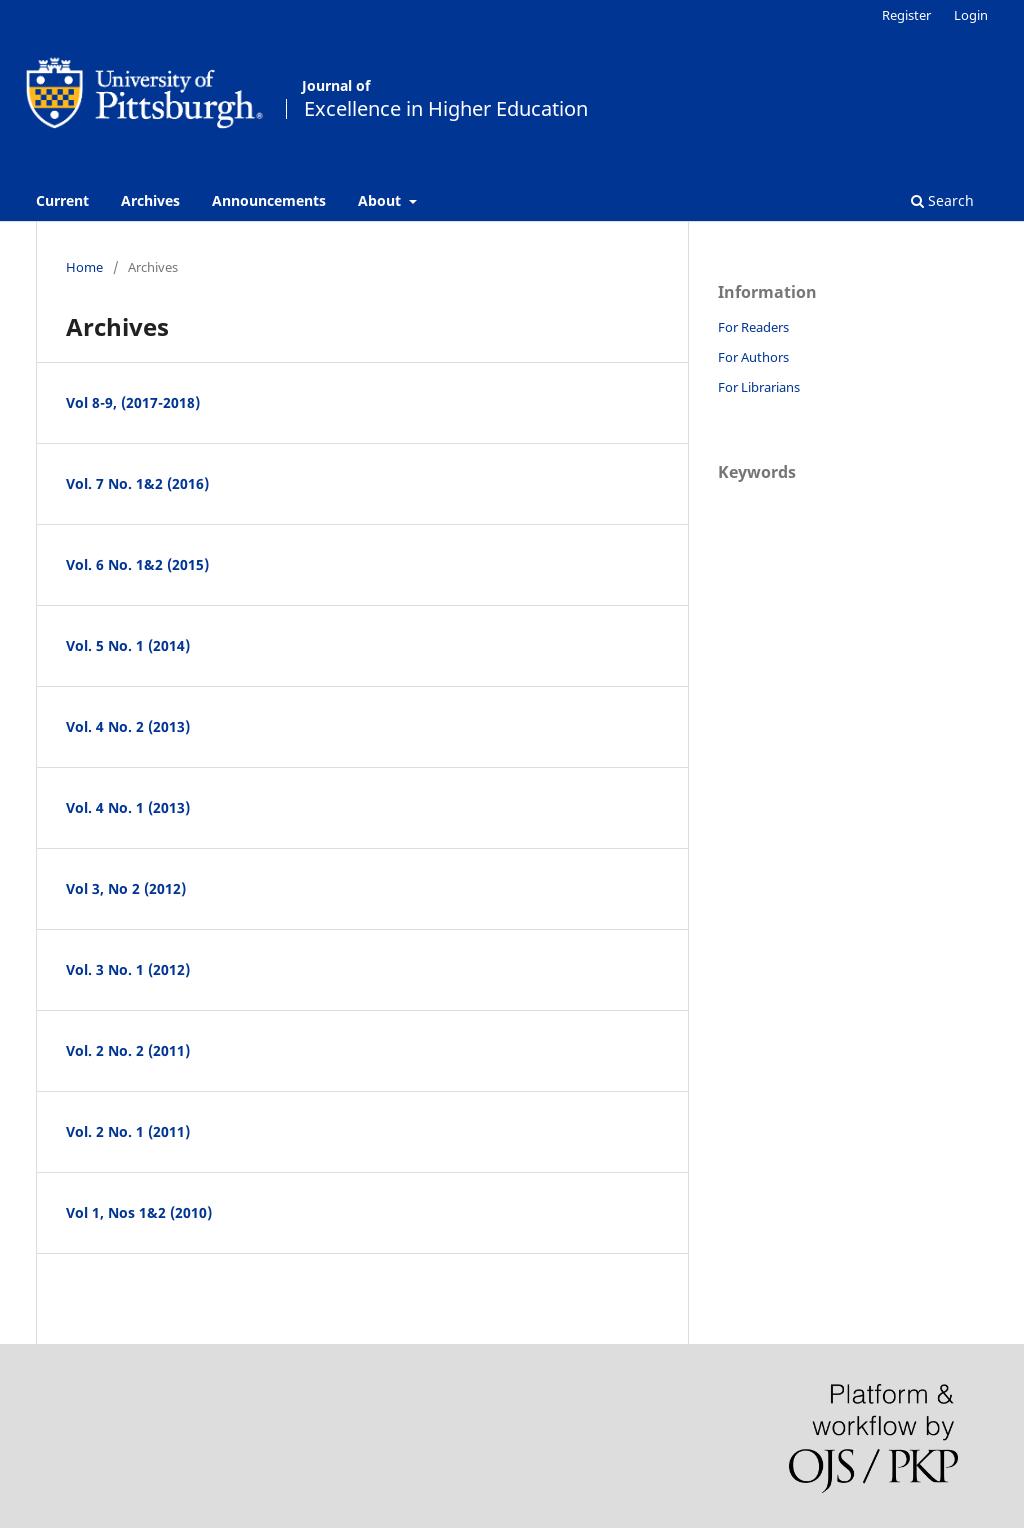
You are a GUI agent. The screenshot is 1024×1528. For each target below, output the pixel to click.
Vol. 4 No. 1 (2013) (128, 807)
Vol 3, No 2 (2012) (126, 888)
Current (62, 200)
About (381, 200)
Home (84, 267)
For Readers (753, 327)
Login (971, 15)
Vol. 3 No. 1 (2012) (128, 969)
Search (942, 200)
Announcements (269, 200)
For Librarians (759, 387)
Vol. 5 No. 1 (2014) (128, 645)
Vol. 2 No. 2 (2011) (128, 1050)
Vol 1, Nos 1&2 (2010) (139, 1212)
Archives (150, 200)
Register (906, 15)
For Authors (753, 357)
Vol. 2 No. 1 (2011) (128, 1131)
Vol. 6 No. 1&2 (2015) (137, 564)
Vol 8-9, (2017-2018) (133, 402)
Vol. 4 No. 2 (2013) (128, 726)
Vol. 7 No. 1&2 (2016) (137, 483)
